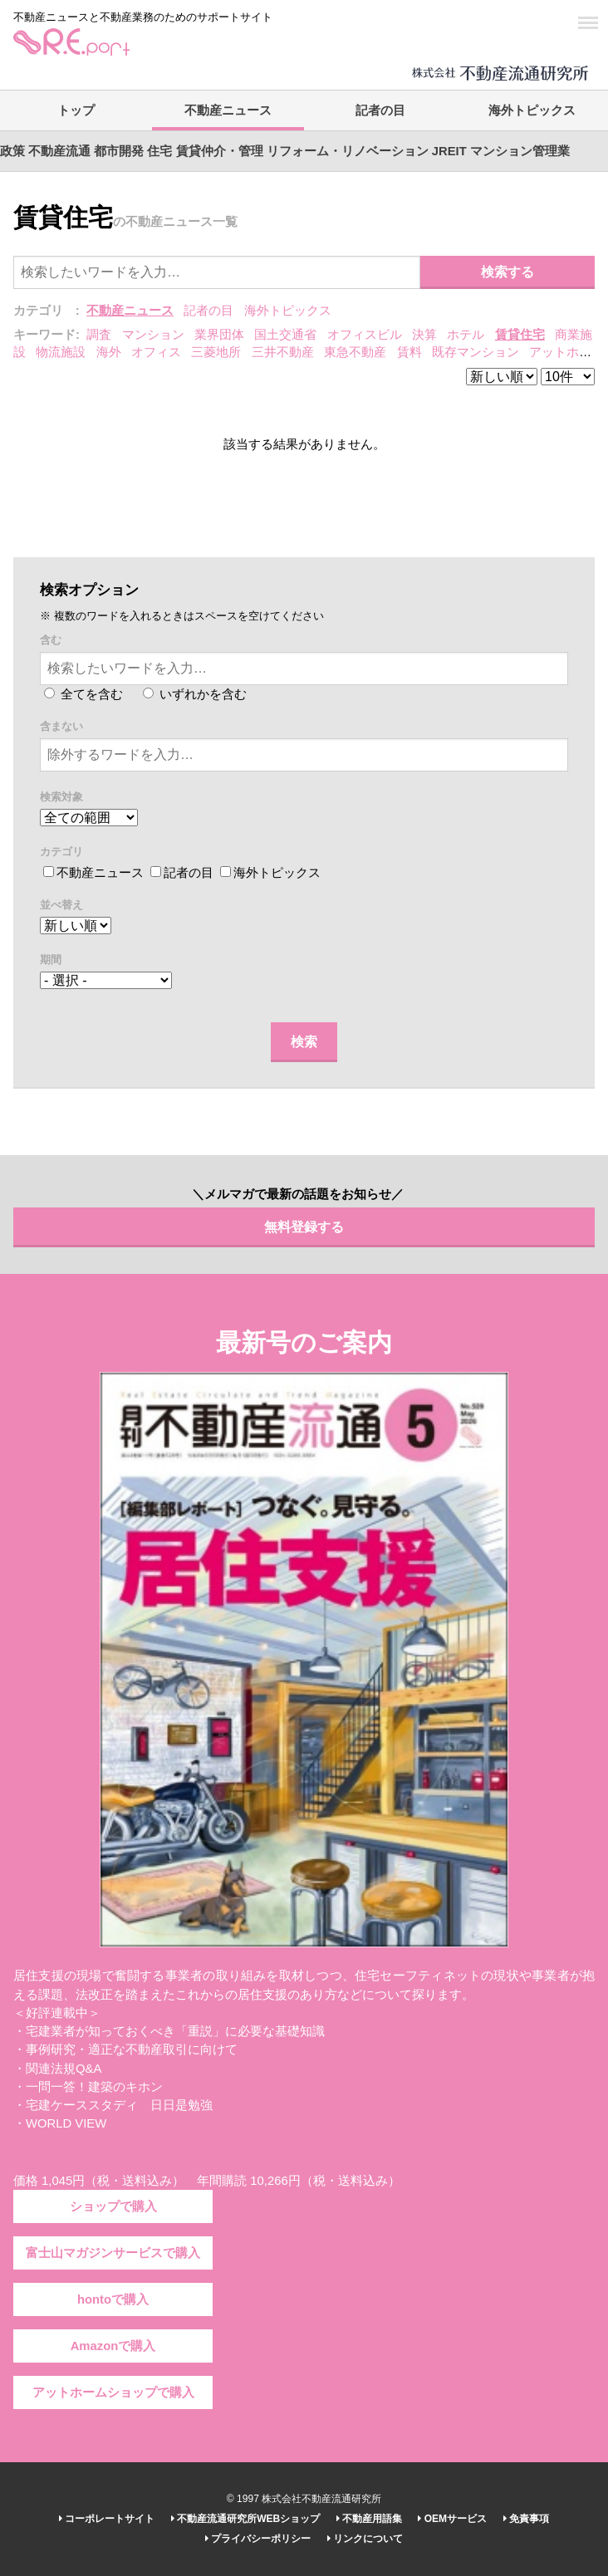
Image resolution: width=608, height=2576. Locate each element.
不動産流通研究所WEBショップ (245, 2519)
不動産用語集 (369, 2519)
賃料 (409, 352)
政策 (12, 151)
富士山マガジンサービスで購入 (113, 2253)
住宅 (159, 151)
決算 (424, 334)
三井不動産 (283, 352)
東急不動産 (355, 352)
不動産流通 (59, 151)
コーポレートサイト (106, 2519)
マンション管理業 (520, 151)
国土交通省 (285, 334)
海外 (108, 352)
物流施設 (61, 352)
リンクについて (365, 2538)
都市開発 (119, 151)
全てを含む (83, 694)
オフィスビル (364, 334)
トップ (76, 110)
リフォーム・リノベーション (348, 151)
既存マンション (475, 352)
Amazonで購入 (113, 2346)
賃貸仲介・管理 (219, 151)
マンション (153, 334)
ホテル (465, 334)
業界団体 (219, 334)
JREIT (449, 151)
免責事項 (526, 2519)
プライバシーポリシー (258, 2538)
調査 (98, 334)
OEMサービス (452, 2519)
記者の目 (380, 110)
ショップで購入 (113, 2206)
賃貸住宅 (520, 334)
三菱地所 (216, 352)
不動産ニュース (228, 110)
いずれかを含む (195, 694)
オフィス (156, 352)
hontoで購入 (113, 2299)
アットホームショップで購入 (113, 2392)
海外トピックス (532, 110)
